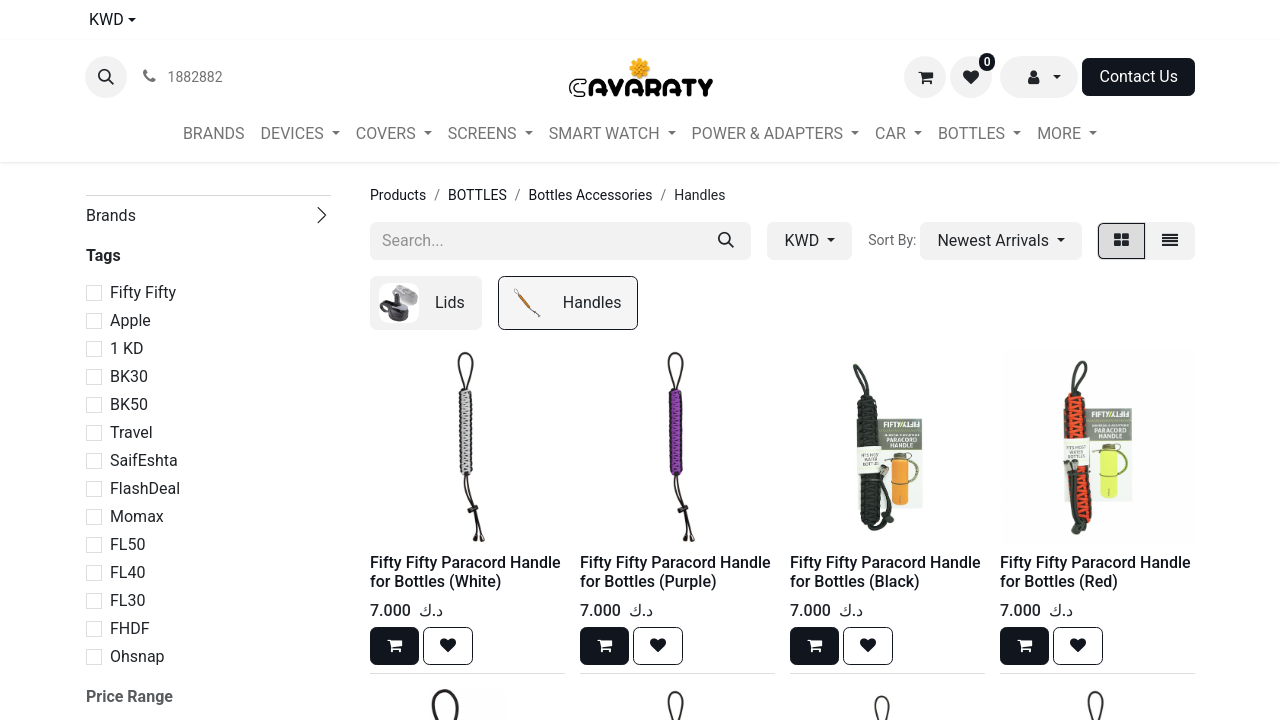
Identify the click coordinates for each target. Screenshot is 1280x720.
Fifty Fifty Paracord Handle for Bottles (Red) (1095, 572)
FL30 (127, 600)
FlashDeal (145, 488)
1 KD (127, 348)
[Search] (726, 241)
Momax (137, 516)
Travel (131, 432)
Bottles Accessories (591, 195)
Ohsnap (137, 656)
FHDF (130, 628)
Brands (111, 215)
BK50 (129, 404)
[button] (106, 77)
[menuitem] (214, 134)
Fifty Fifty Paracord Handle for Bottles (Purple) (675, 572)
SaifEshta (144, 460)
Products (398, 195)
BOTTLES (477, 195)
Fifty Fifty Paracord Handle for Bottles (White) (465, 572)
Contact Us (1138, 76)
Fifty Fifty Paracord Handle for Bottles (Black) (885, 572)
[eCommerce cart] (925, 77)
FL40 (127, 572)
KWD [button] (803, 240)
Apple (130, 320)
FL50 (127, 544)
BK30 (129, 376)
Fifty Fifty (143, 292)
